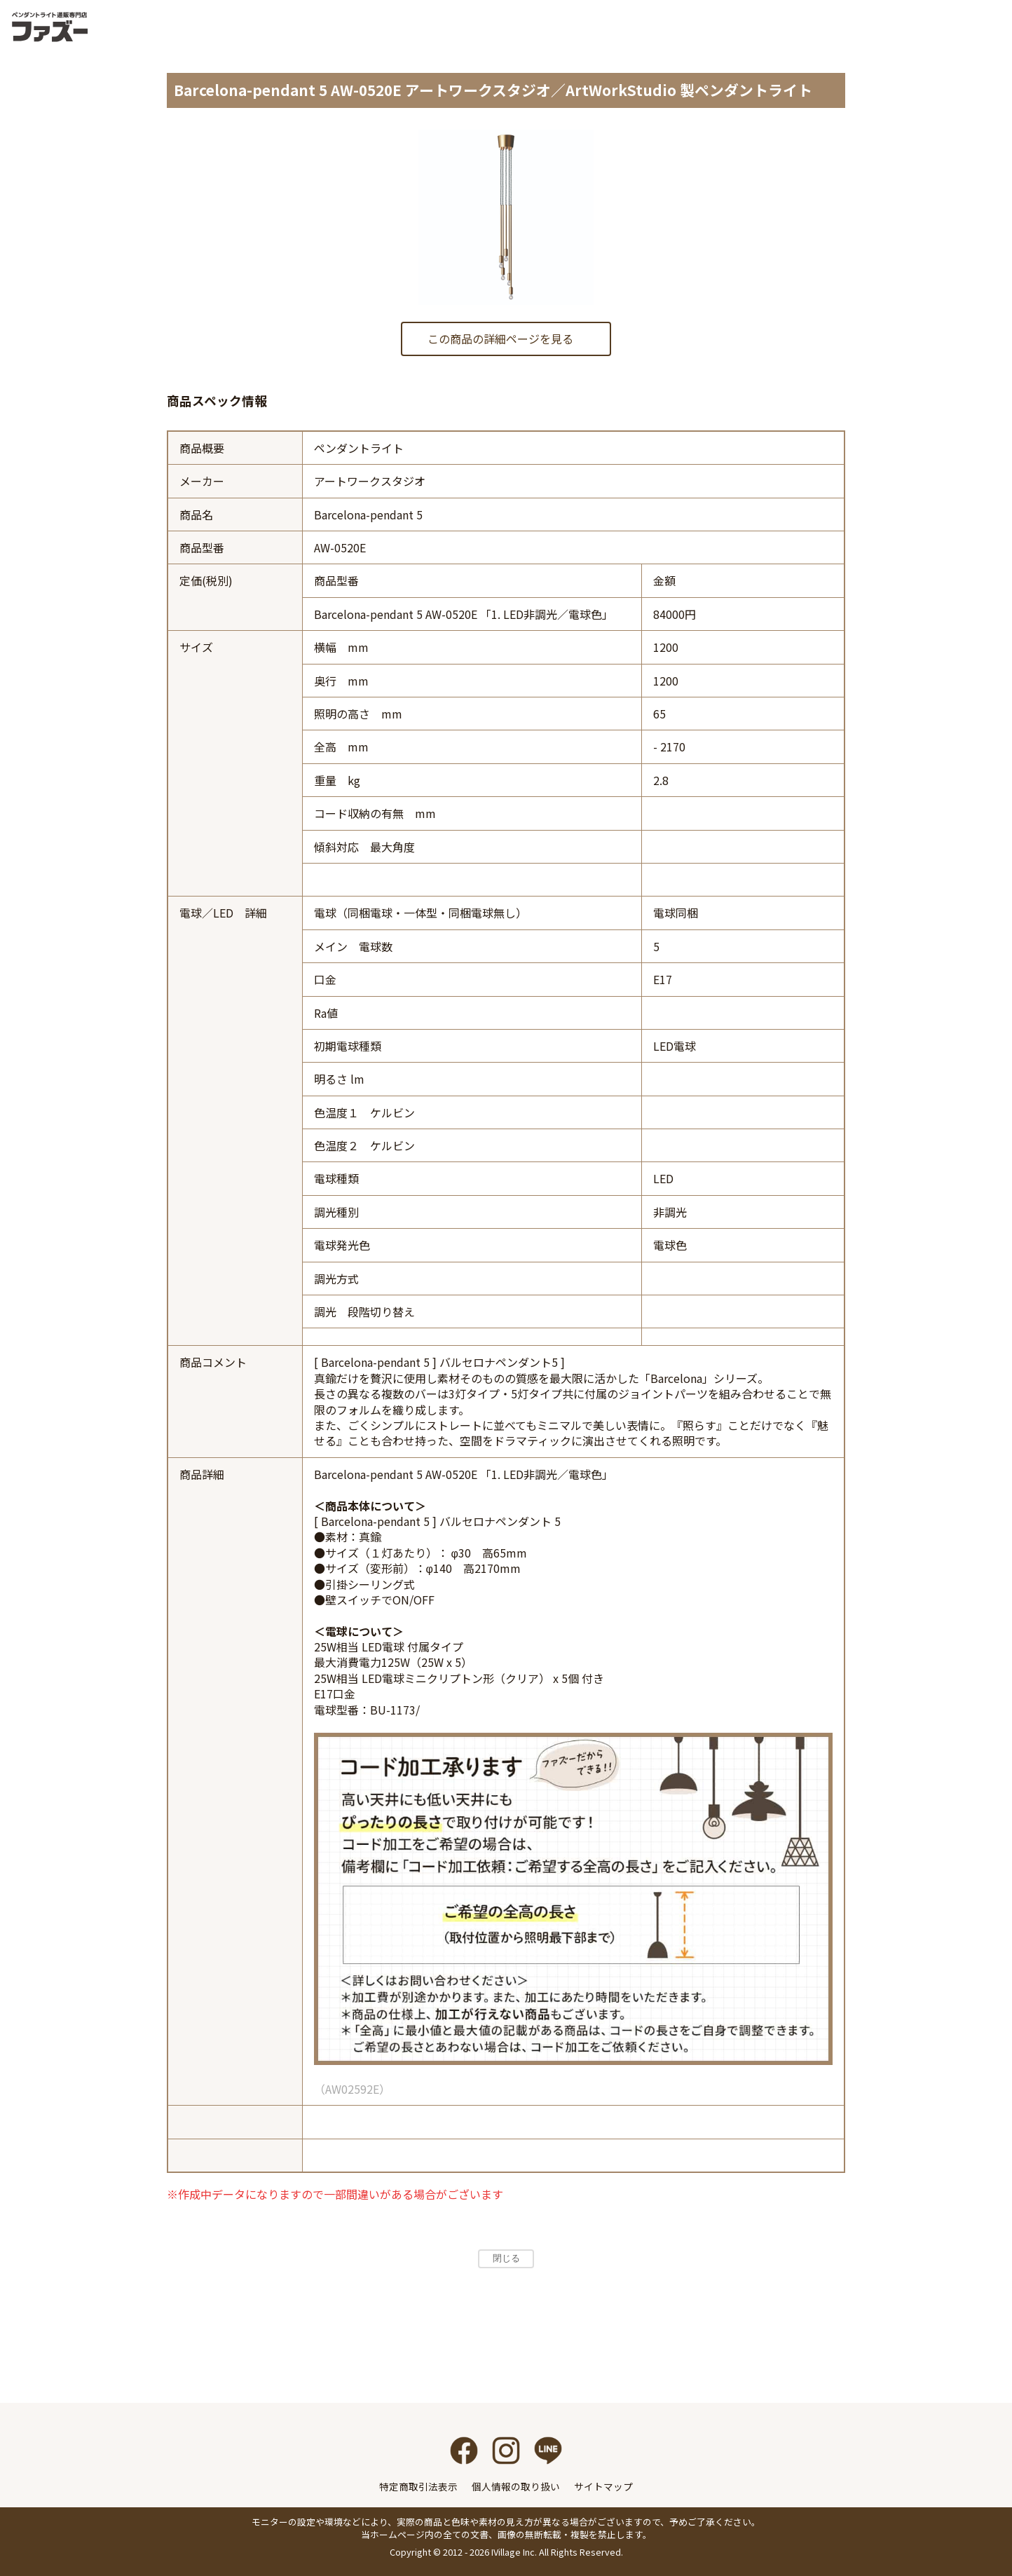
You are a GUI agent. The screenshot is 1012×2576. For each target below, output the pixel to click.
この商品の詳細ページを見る (500, 338)
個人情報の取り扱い (516, 2486)
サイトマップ (603, 2486)
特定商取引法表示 (418, 2486)
